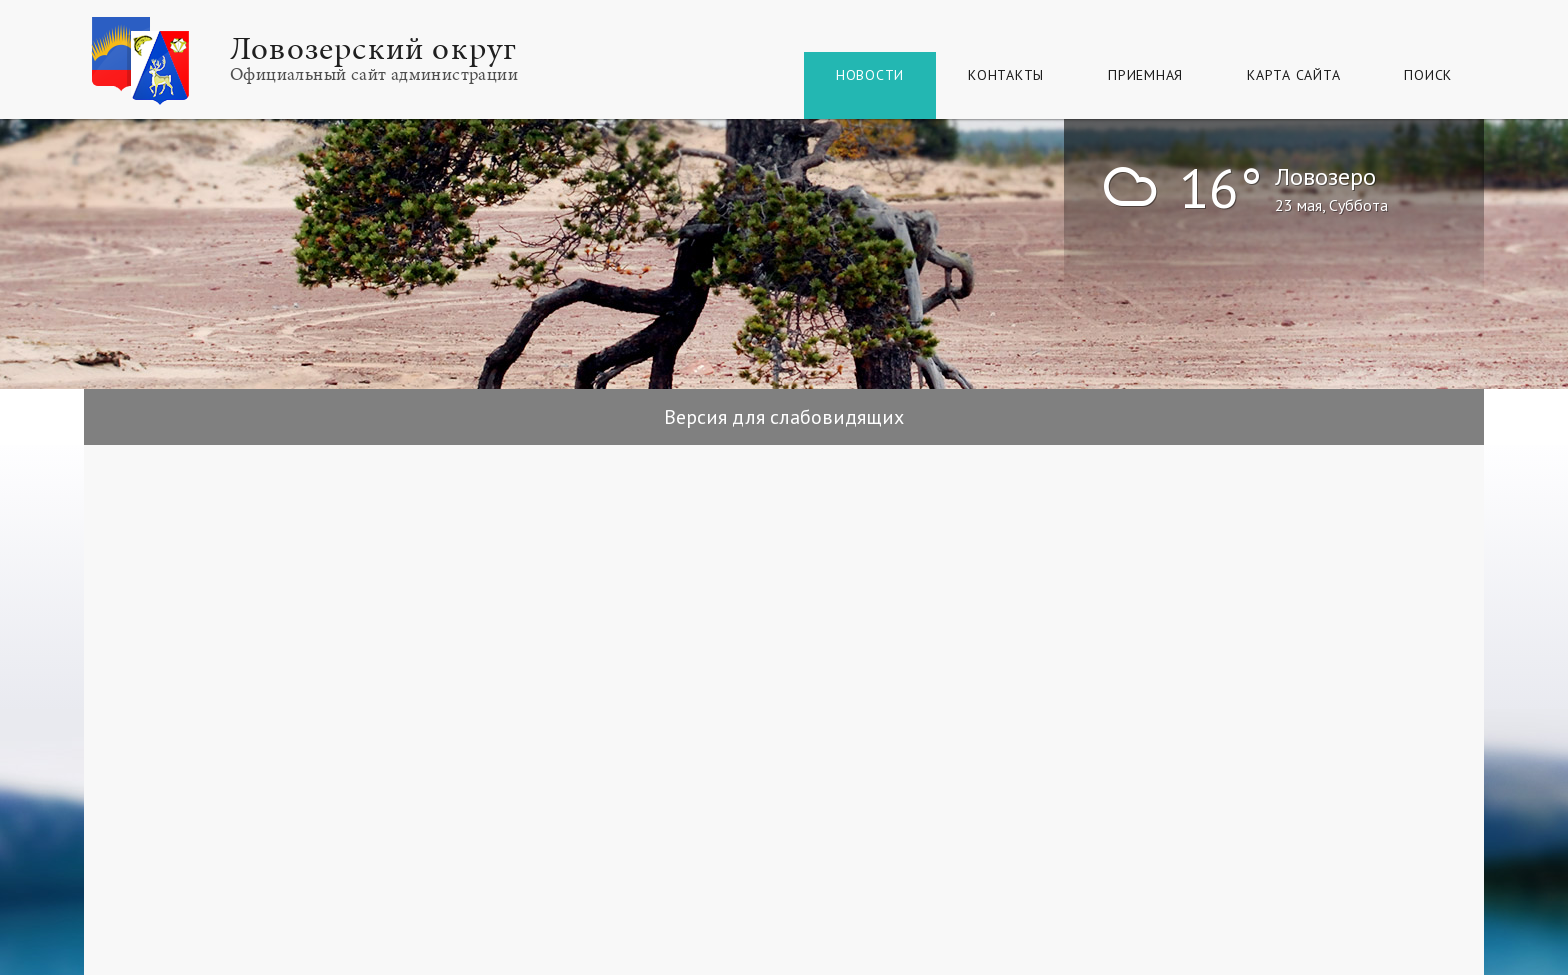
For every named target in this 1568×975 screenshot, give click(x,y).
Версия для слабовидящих (784, 417)
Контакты (1006, 75)
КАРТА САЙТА (1293, 75)
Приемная (1145, 75)
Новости (870, 75)
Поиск (1428, 75)
